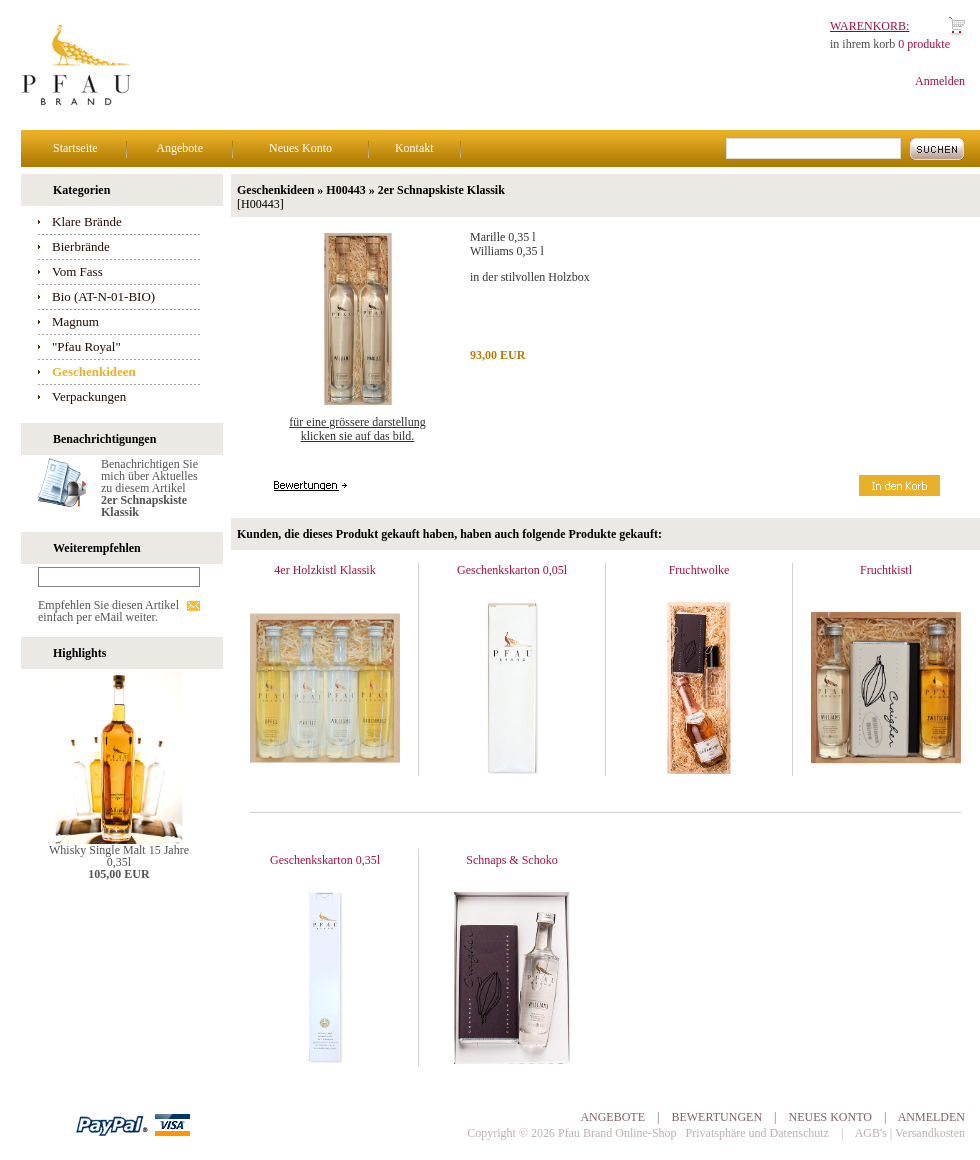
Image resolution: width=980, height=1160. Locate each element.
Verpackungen (89, 396)
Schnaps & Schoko (511, 860)
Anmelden (940, 81)
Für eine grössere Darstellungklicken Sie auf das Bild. (357, 429)
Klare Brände (87, 221)
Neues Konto (300, 148)
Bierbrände (81, 246)
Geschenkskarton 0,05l (512, 570)
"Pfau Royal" (86, 346)
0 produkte (924, 44)
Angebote (179, 148)
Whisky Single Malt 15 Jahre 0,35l (119, 856)
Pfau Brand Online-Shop (617, 1133)
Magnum (75, 321)
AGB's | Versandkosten (910, 1133)
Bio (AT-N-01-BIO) (103, 296)
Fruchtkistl (886, 570)
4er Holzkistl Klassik (324, 570)
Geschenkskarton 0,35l (325, 860)
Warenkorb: (869, 26)
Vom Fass (77, 271)
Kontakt (414, 148)
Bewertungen (716, 1117)
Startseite (75, 148)
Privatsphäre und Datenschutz (757, 1133)
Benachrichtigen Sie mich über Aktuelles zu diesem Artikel (149, 488)
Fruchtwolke (699, 570)
